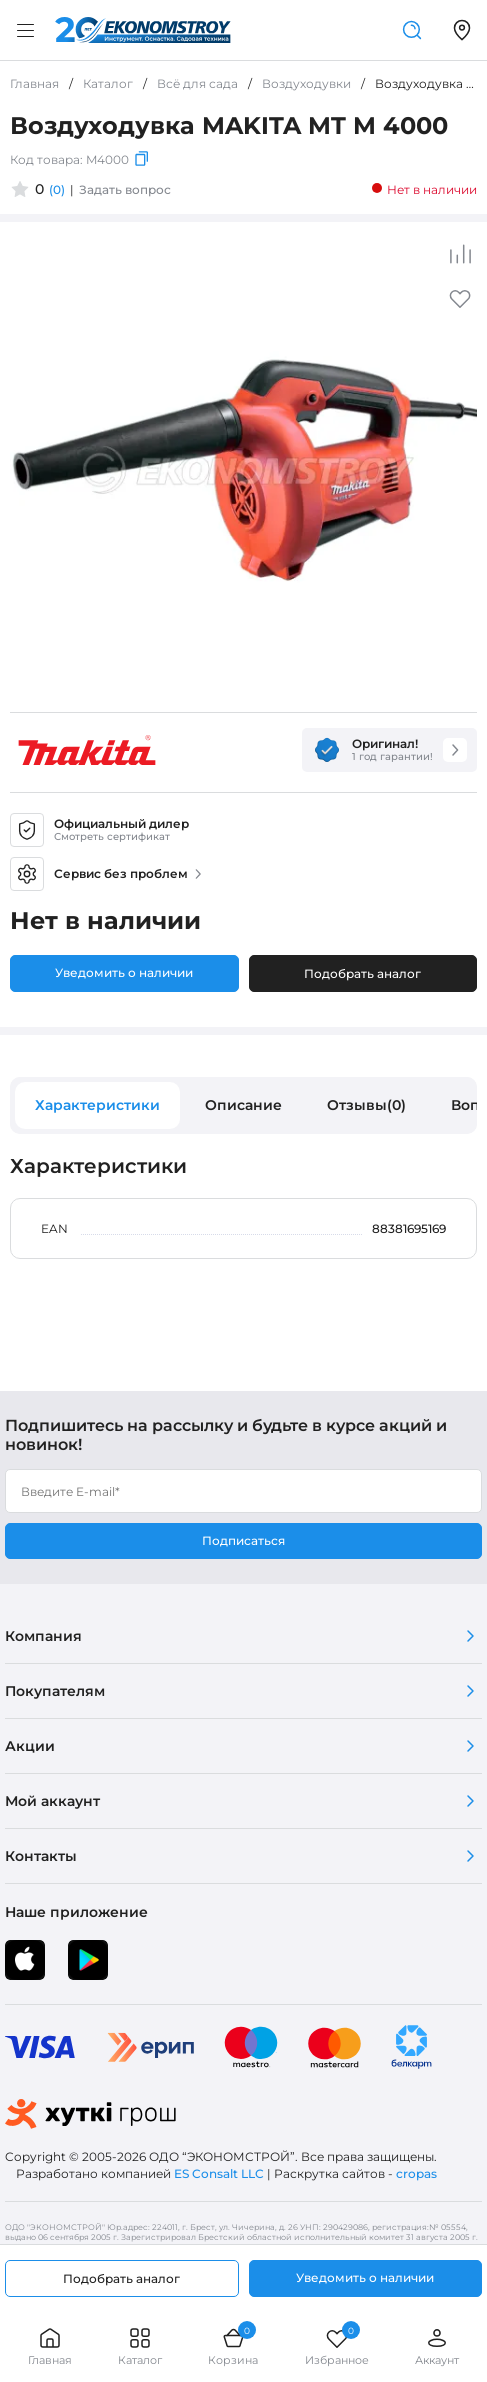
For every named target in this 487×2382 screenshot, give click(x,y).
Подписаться (243, 1540)
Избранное (337, 2346)
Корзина (233, 2346)
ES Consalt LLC (219, 2173)
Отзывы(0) (366, 1105)
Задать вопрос (125, 189)
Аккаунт (437, 2346)
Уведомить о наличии (124, 972)
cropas (416, 2173)
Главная (50, 2346)
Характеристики (97, 1105)
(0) (57, 189)
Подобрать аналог (362, 973)
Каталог (140, 2346)
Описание (243, 1105)
